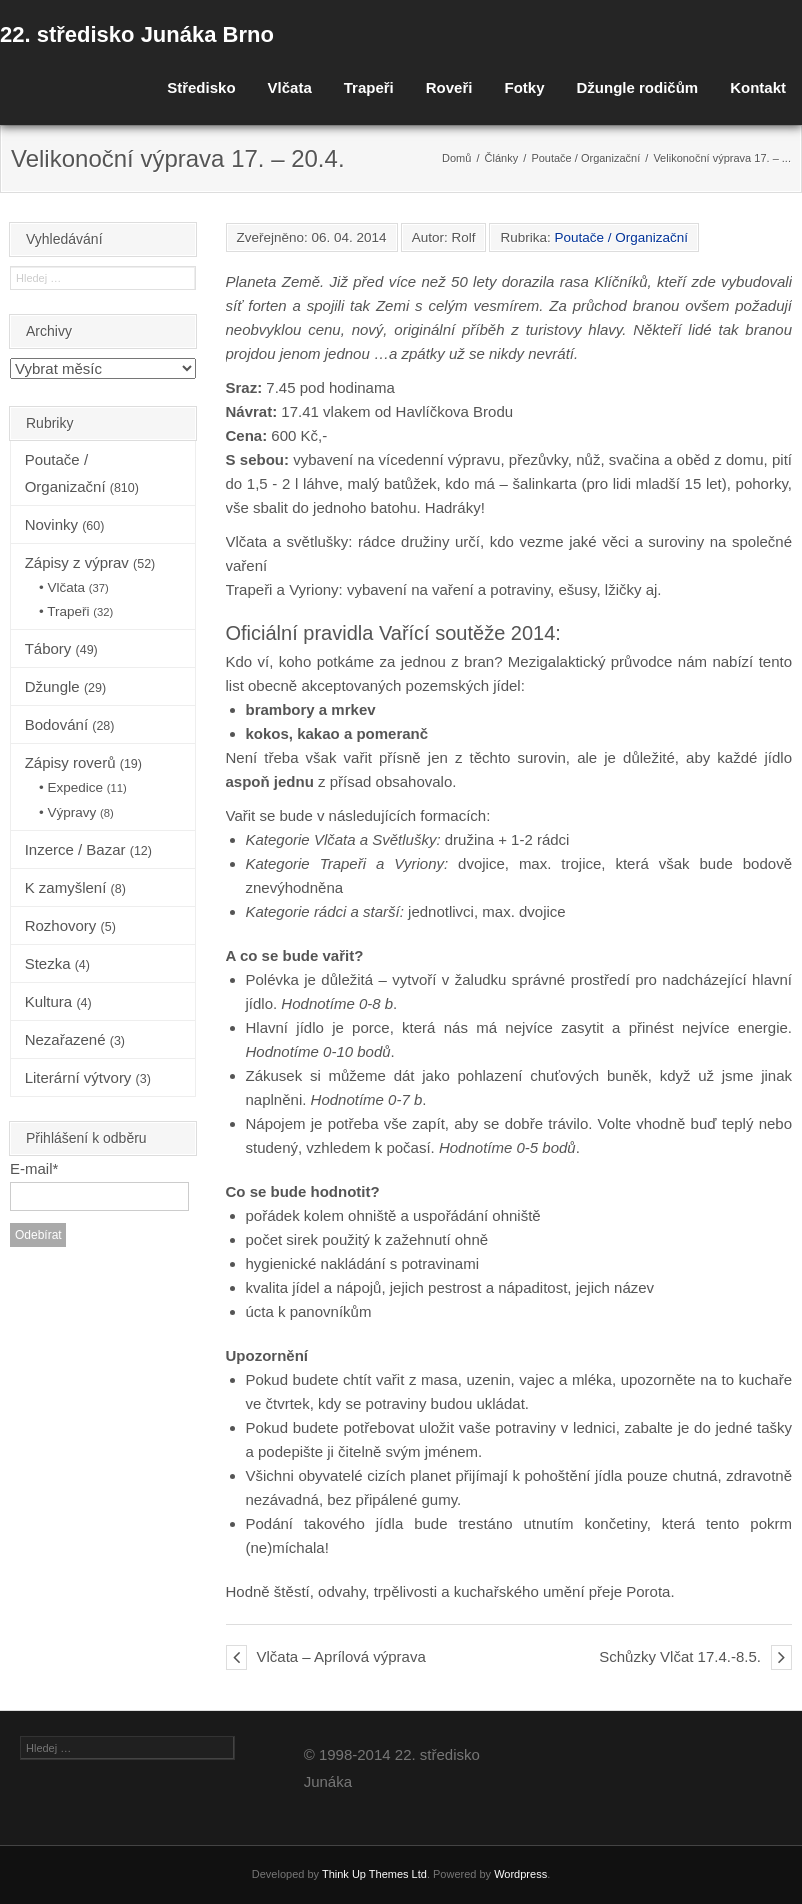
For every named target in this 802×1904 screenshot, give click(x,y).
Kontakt (758, 87)
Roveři (449, 87)
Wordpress (520, 1874)
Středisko (201, 87)
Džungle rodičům (637, 87)
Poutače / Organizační (585, 158)
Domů (456, 158)
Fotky (524, 87)
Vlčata (290, 87)
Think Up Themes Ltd (374, 1874)
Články (502, 158)
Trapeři (369, 87)
